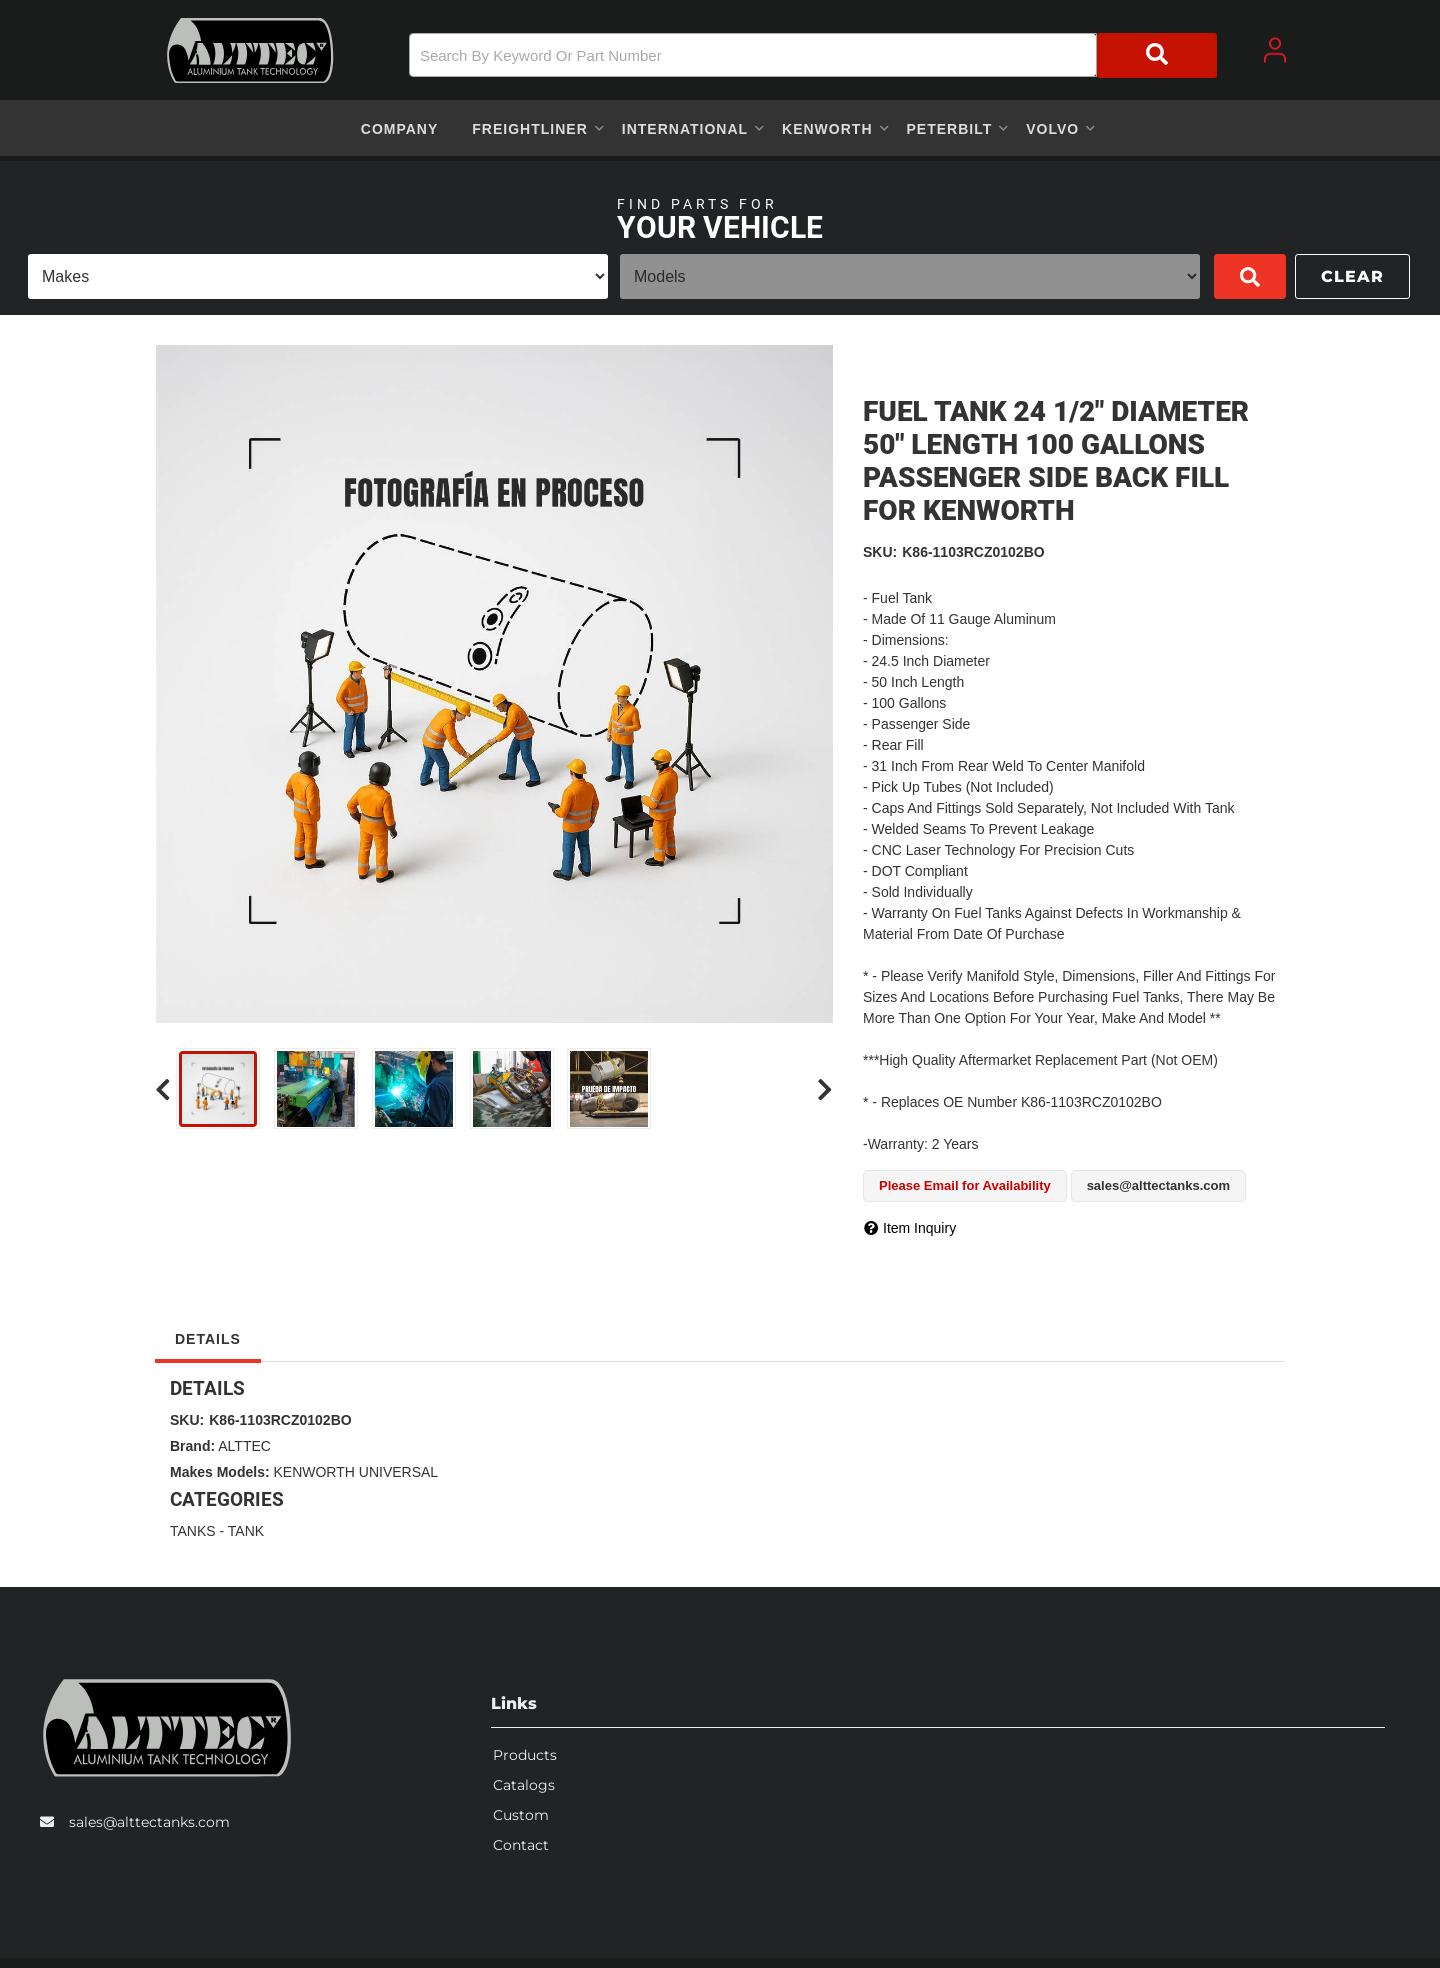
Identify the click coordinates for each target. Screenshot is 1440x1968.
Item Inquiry (919, 1228)
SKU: (880, 552)
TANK (246, 1531)
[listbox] (318, 276)
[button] (813, 55)
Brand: (192, 1446)
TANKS (193, 1531)
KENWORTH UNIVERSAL (355, 1472)
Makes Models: (220, 1472)
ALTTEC (244, 1446)
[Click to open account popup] (1275, 50)
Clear (1352, 276)
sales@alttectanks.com (149, 1822)
